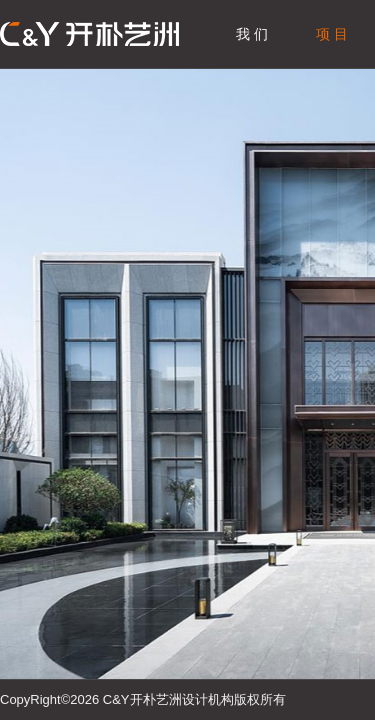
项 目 (332, 34)
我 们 (252, 34)
